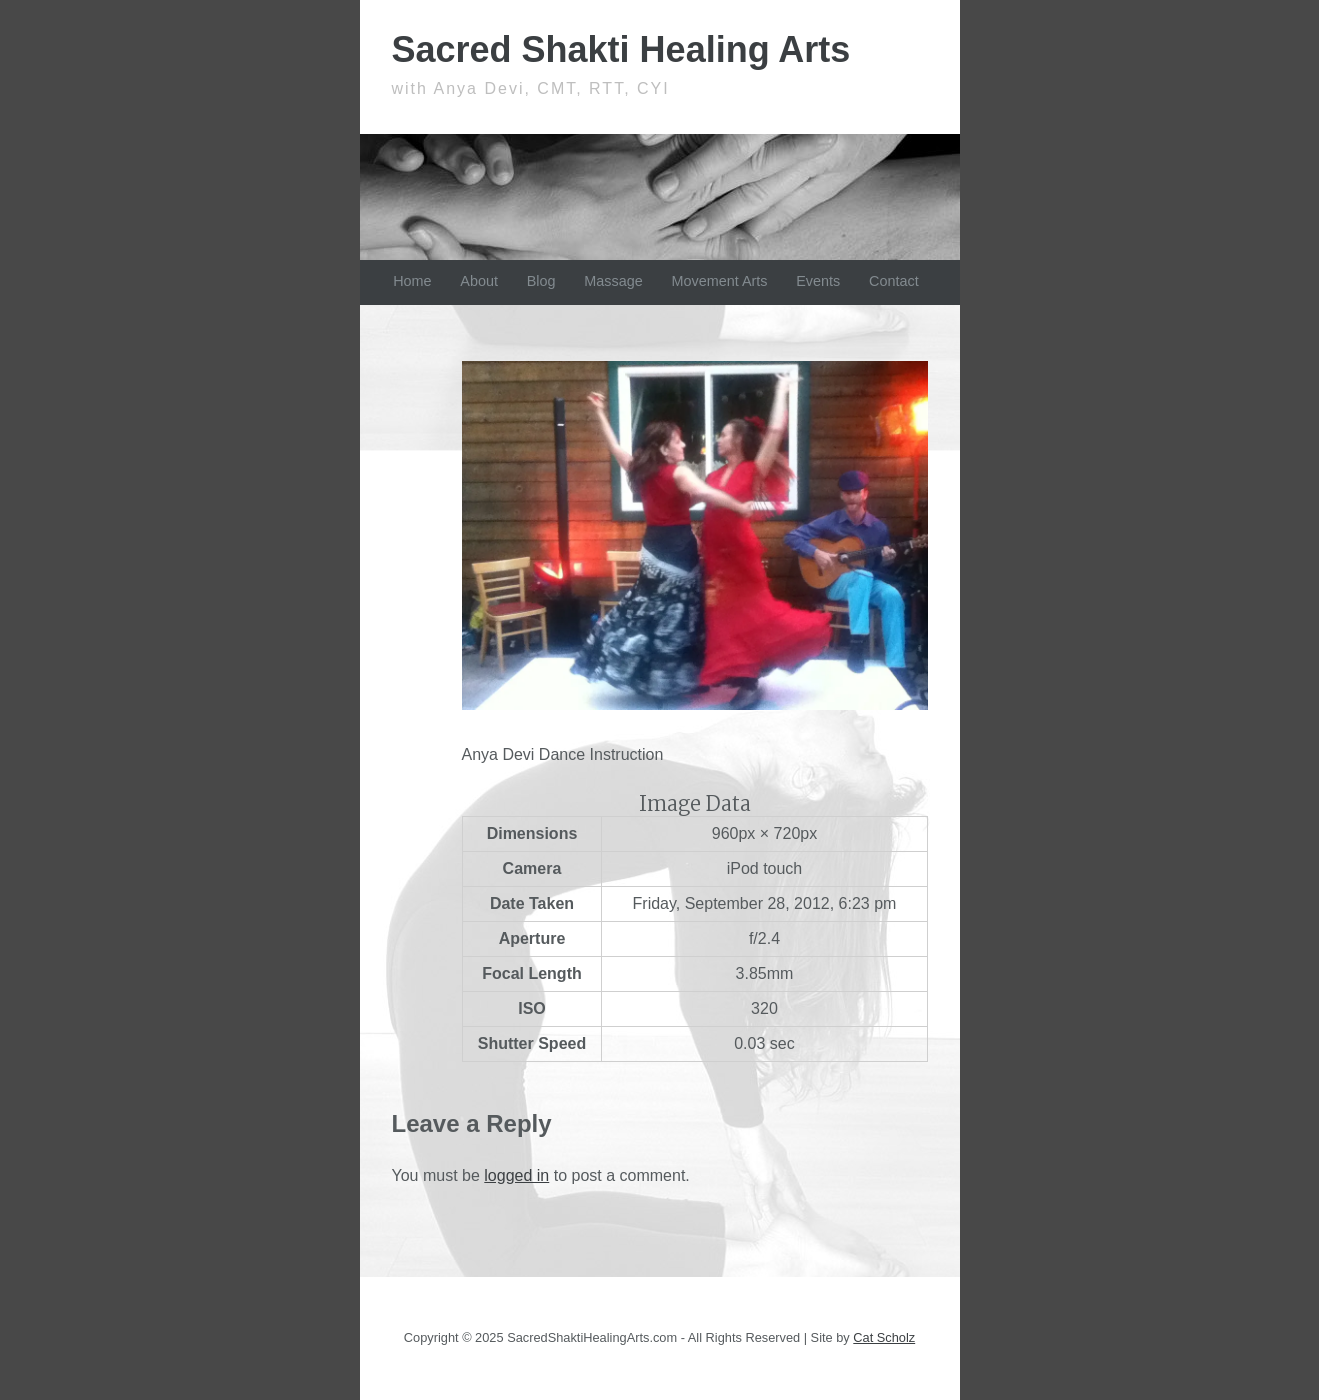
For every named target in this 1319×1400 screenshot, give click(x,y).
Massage (613, 281)
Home (412, 281)
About (479, 281)
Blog (541, 281)
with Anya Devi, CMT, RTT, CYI (531, 88)
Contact (894, 281)
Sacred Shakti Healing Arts (621, 49)
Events (818, 281)
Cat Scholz (884, 1337)
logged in (516, 1175)
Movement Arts (720, 281)
